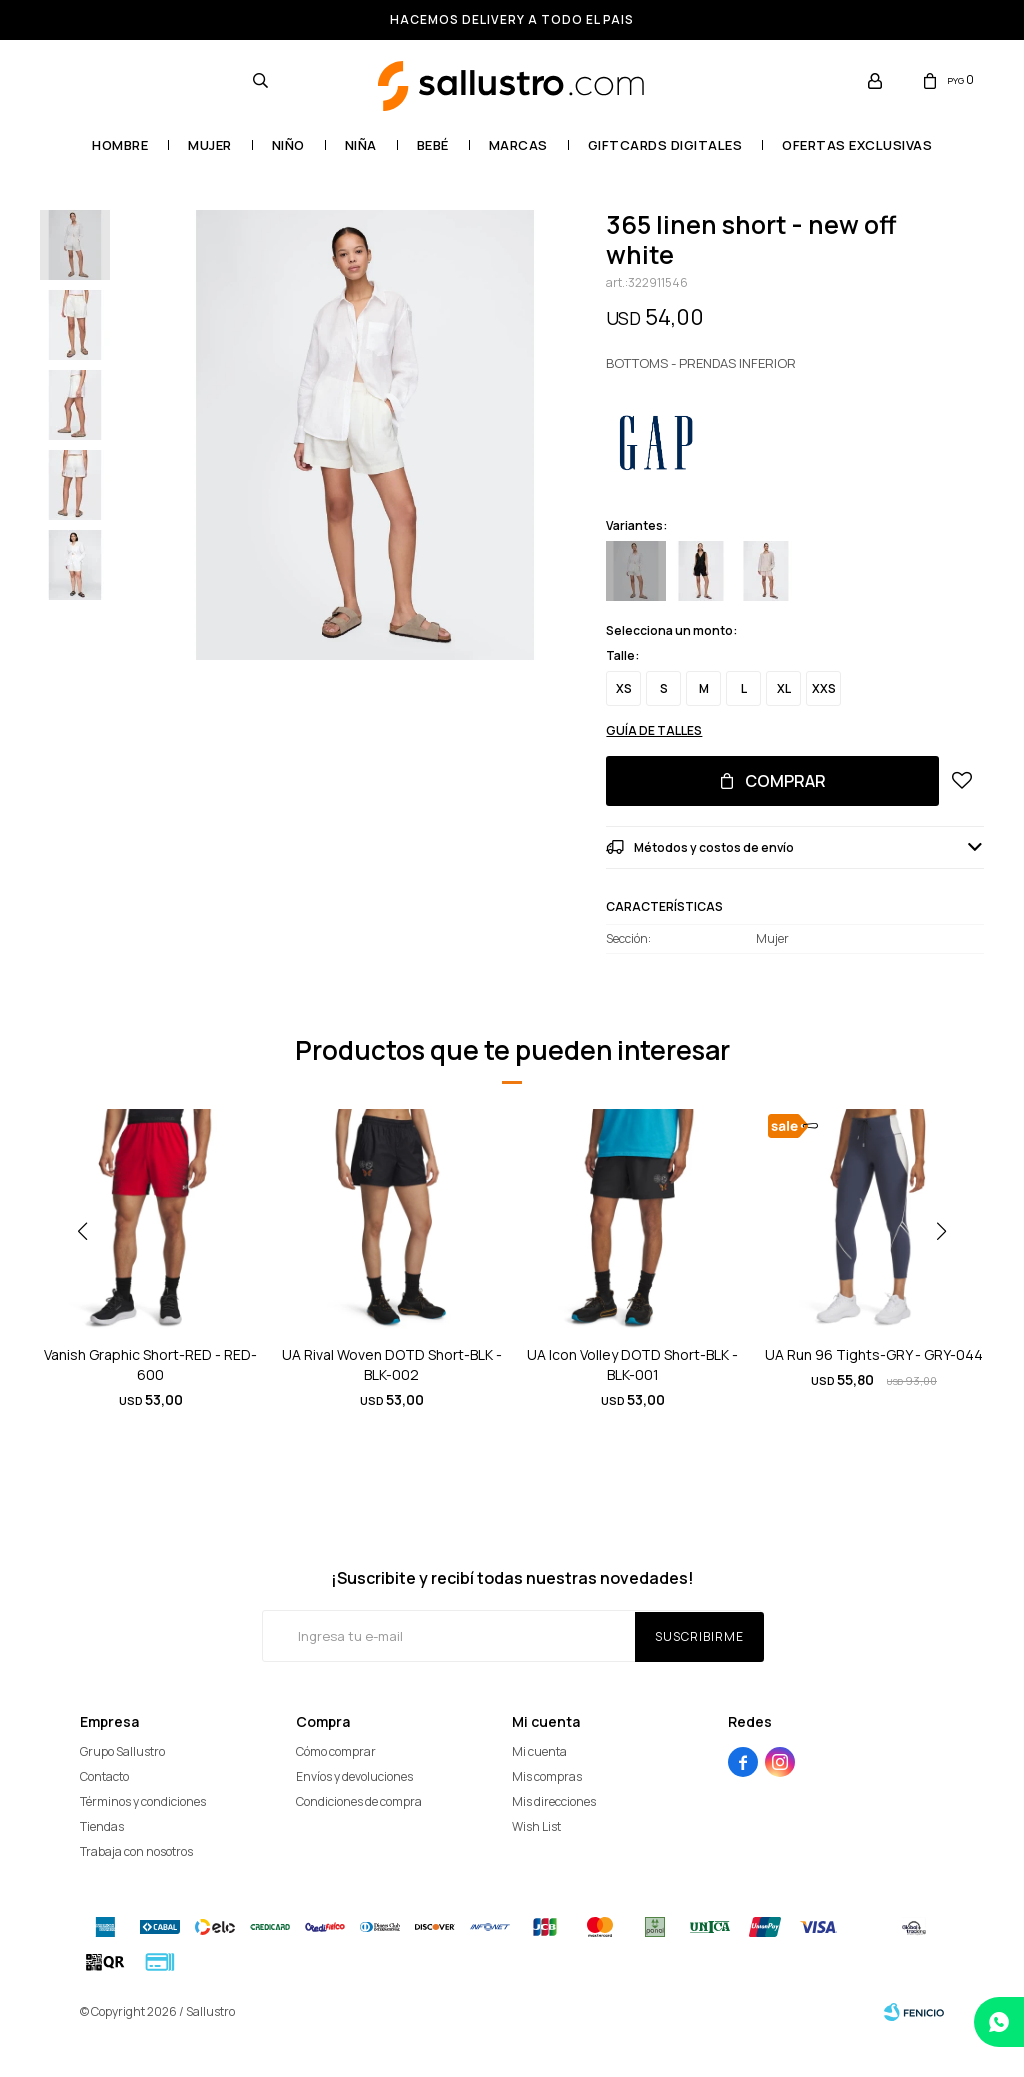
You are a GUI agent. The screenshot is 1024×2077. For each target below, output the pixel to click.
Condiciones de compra (359, 1801)
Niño (288, 145)
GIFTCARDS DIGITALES (665, 145)
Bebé (433, 145)
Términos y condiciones (143, 1801)
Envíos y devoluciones (354, 1776)
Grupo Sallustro (122, 1751)
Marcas (518, 145)
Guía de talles (654, 730)
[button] (949, 1271)
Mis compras (547, 1776)
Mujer (210, 145)
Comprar (785, 781)
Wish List (536, 1826)
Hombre (120, 145)
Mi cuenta (539, 1751)
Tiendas (102, 1826)
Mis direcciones (554, 1801)
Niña (361, 145)
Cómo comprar (336, 1751)
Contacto (104, 1776)
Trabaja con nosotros (136, 1851)
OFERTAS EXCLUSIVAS (857, 145)
